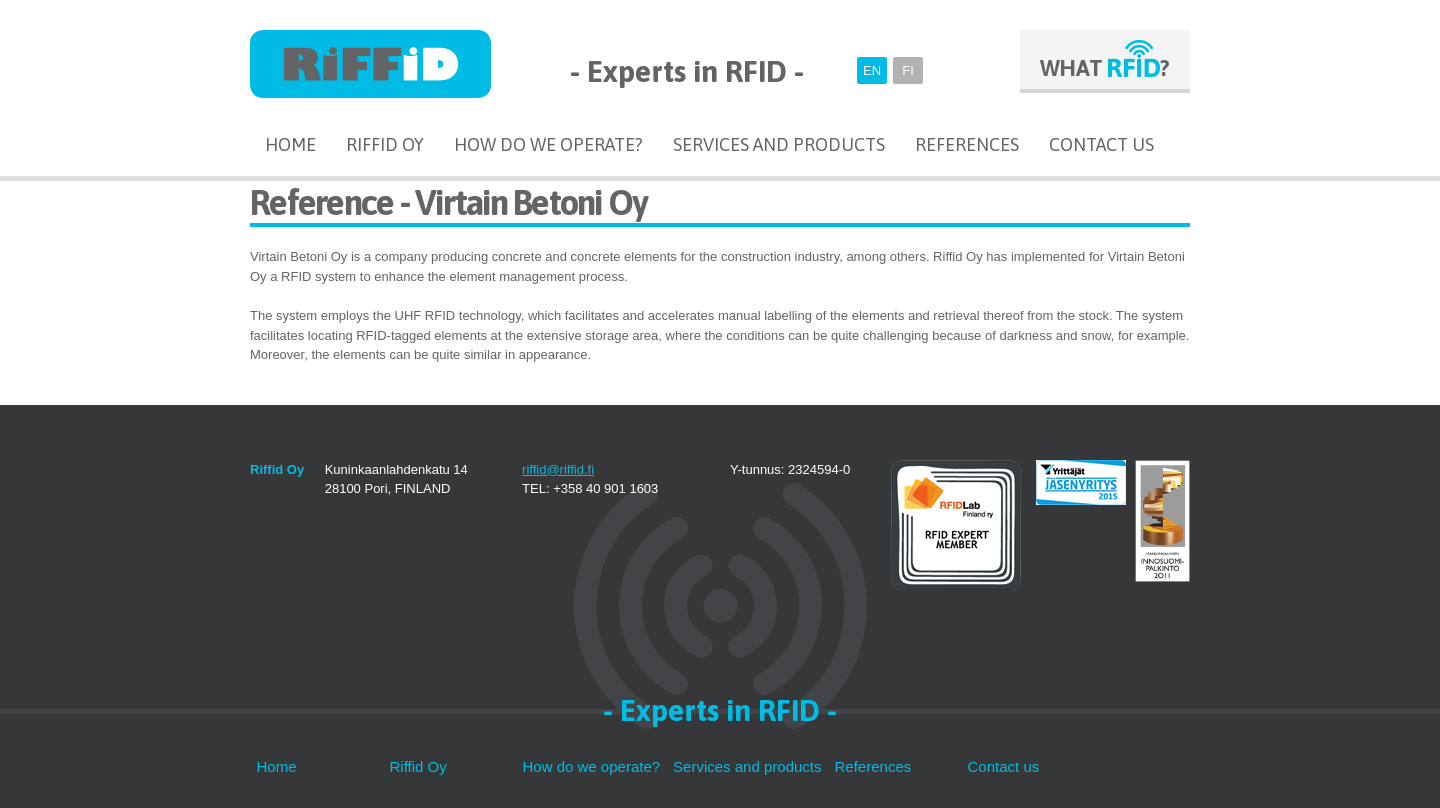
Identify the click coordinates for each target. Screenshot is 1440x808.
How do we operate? (548, 144)
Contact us (1101, 144)
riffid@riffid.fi (558, 469)
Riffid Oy (385, 144)
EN (872, 70)
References (967, 144)
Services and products (779, 144)
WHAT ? (1105, 68)
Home (290, 144)
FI (908, 70)
